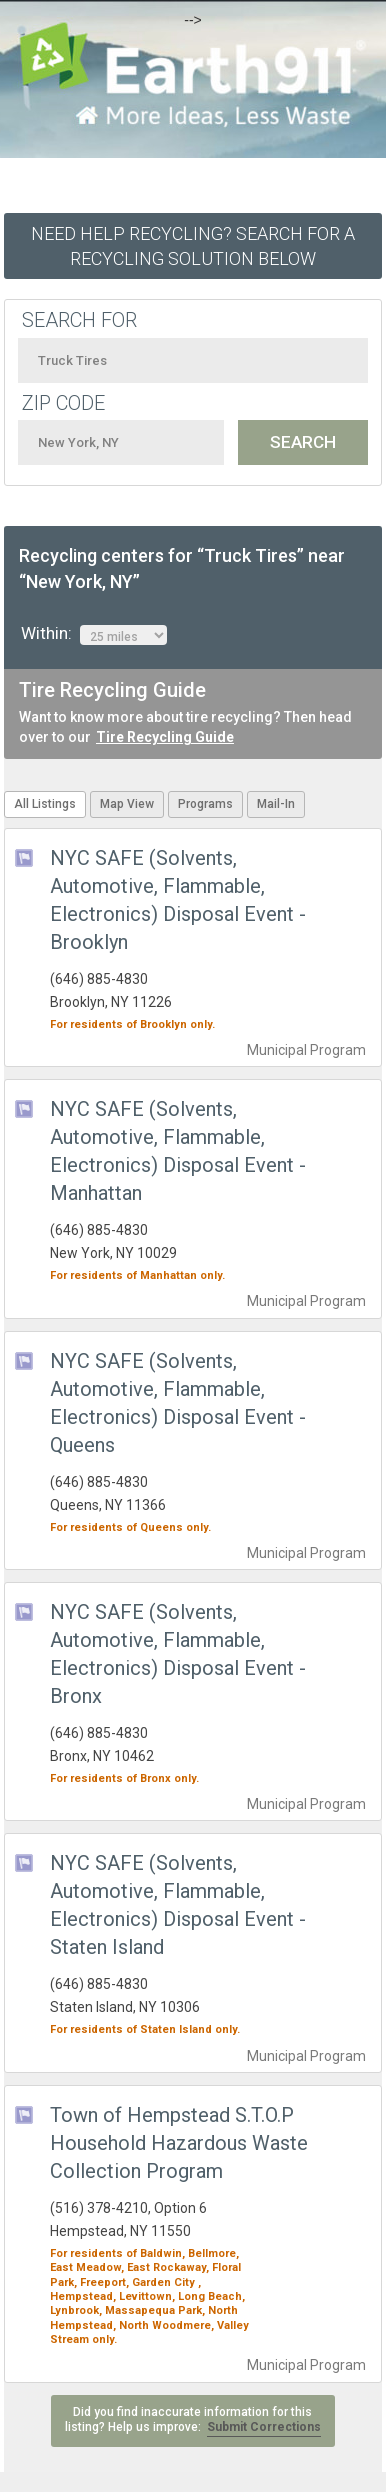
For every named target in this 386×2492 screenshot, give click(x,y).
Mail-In (276, 804)
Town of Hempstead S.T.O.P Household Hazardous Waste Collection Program (179, 2143)
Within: (94, 634)
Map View (127, 804)
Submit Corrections (264, 2427)
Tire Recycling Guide (165, 737)
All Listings (45, 804)
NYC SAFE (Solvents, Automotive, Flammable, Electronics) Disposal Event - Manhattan (178, 1151)
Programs (205, 804)
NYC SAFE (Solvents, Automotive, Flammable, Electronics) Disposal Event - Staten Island (178, 1905)
